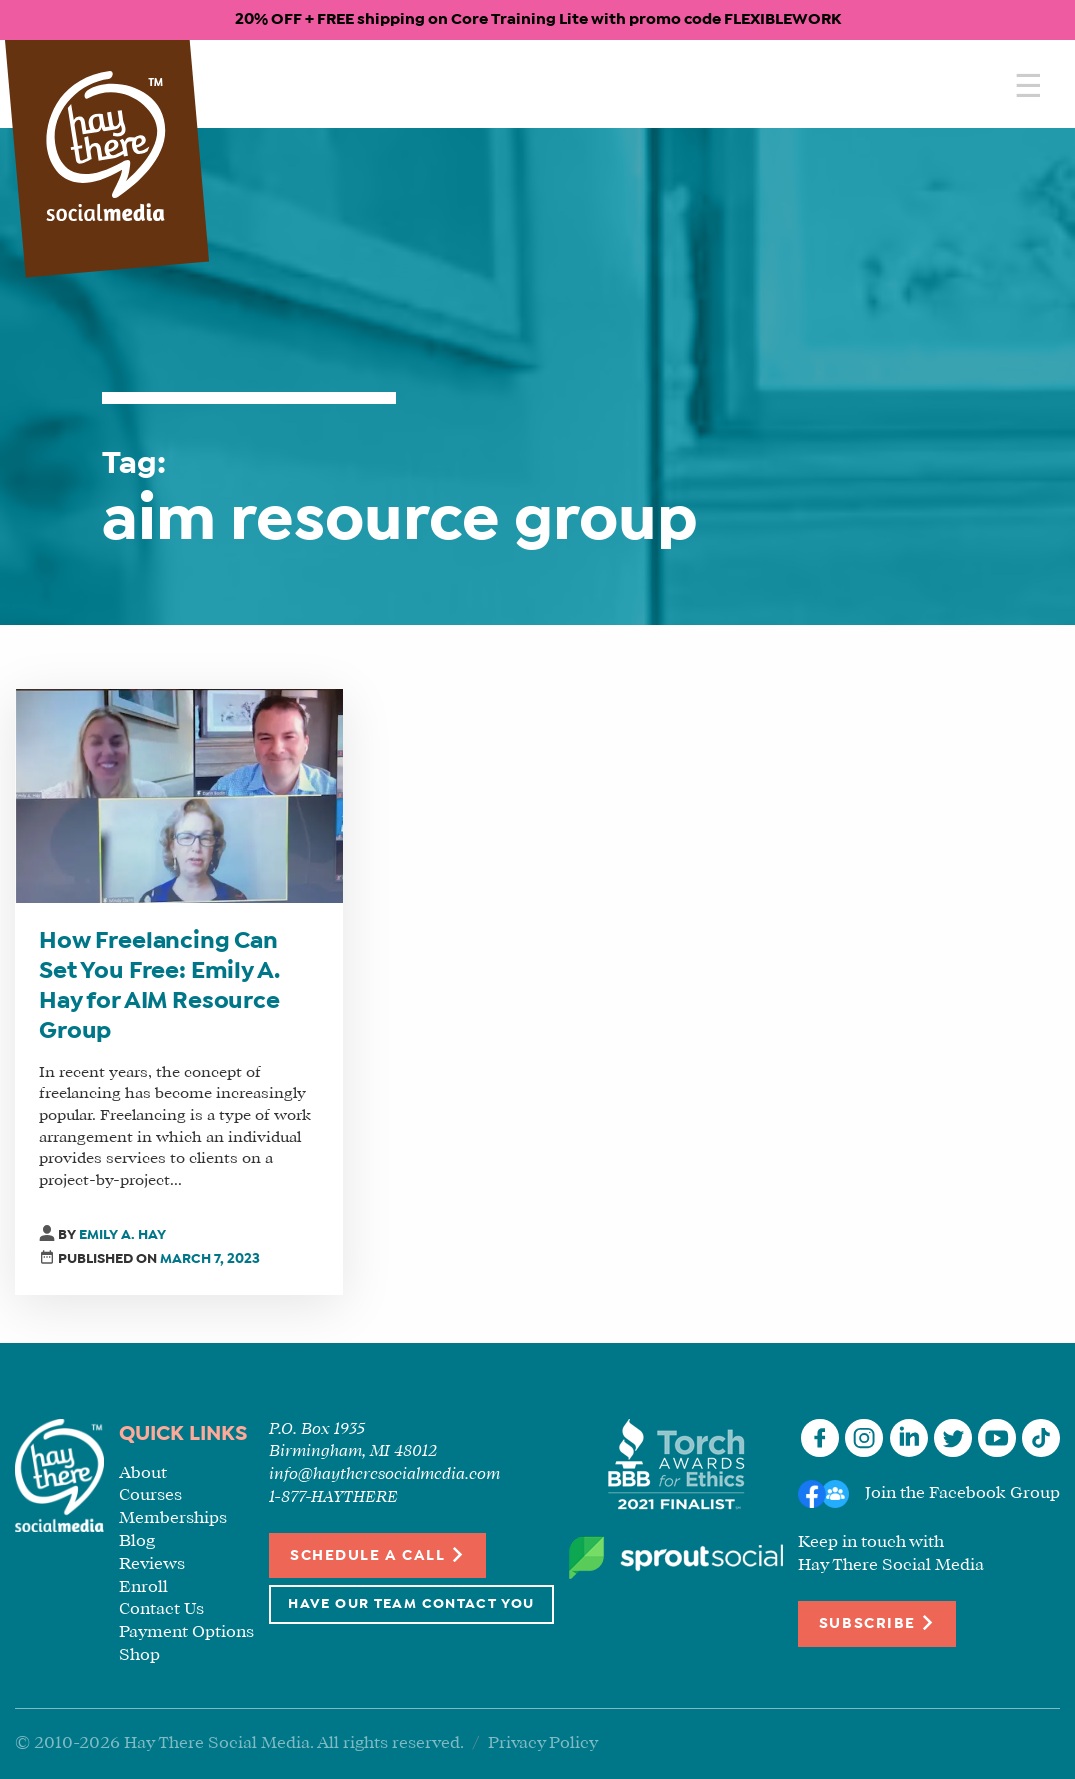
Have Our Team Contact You (411, 1604)
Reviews (152, 1564)
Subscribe (877, 1622)
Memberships (173, 1518)
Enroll (143, 1587)
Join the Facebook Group (962, 1493)
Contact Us (161, 1609)
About (143, 1473)
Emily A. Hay (122, 1235)
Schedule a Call (377, 1554)
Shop (139, 1655)
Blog (137, 1541)
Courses (150, 1495)
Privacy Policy (543, 1743)
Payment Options (186, 1632)
